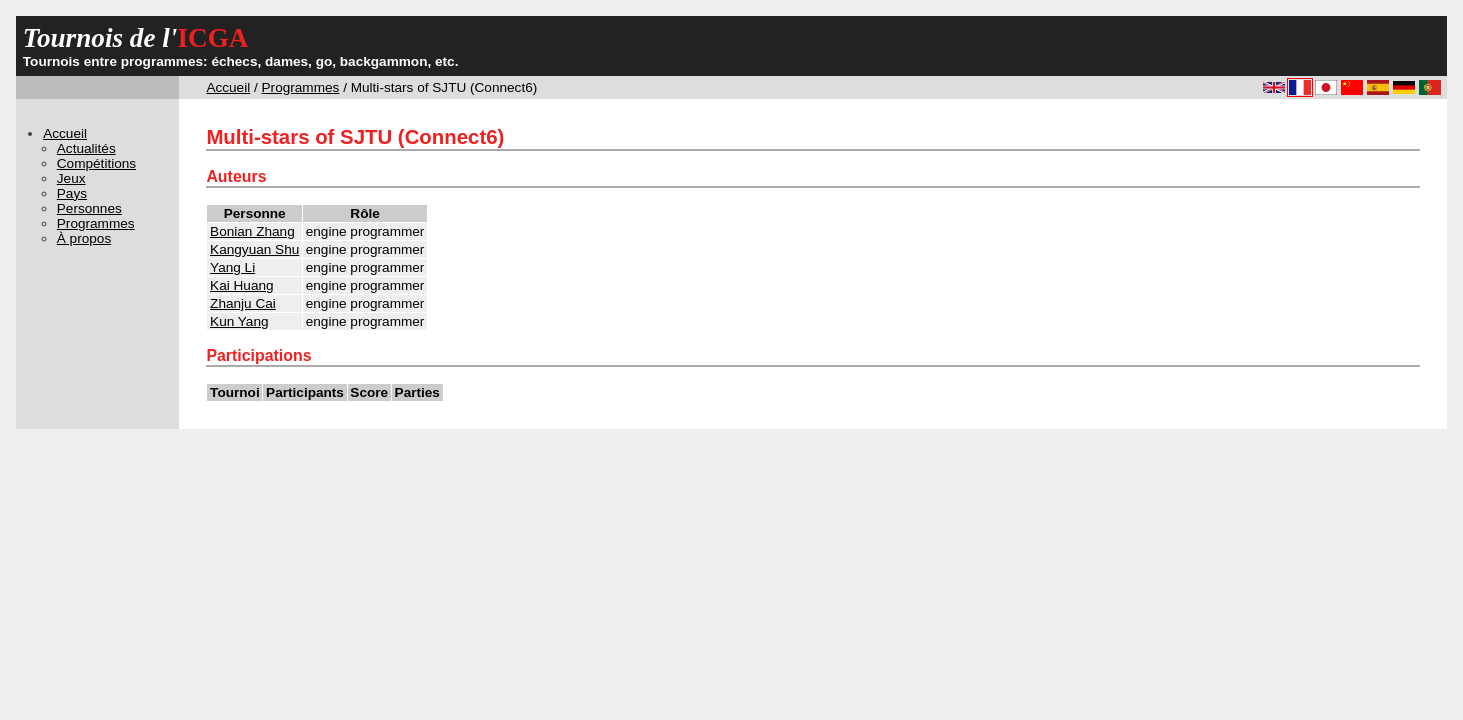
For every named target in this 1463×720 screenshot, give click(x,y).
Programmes (301, 87)
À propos (84, 238)
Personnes (89, 208)
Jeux (71, 178)
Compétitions (96, 163)
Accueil (228, 87)
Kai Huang (241, 285)
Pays (72, 193)
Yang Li (232, 267)
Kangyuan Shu (254, 249)
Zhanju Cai (243, 303)
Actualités (86, 148)
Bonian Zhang (252, 231)
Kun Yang (239, 321)
